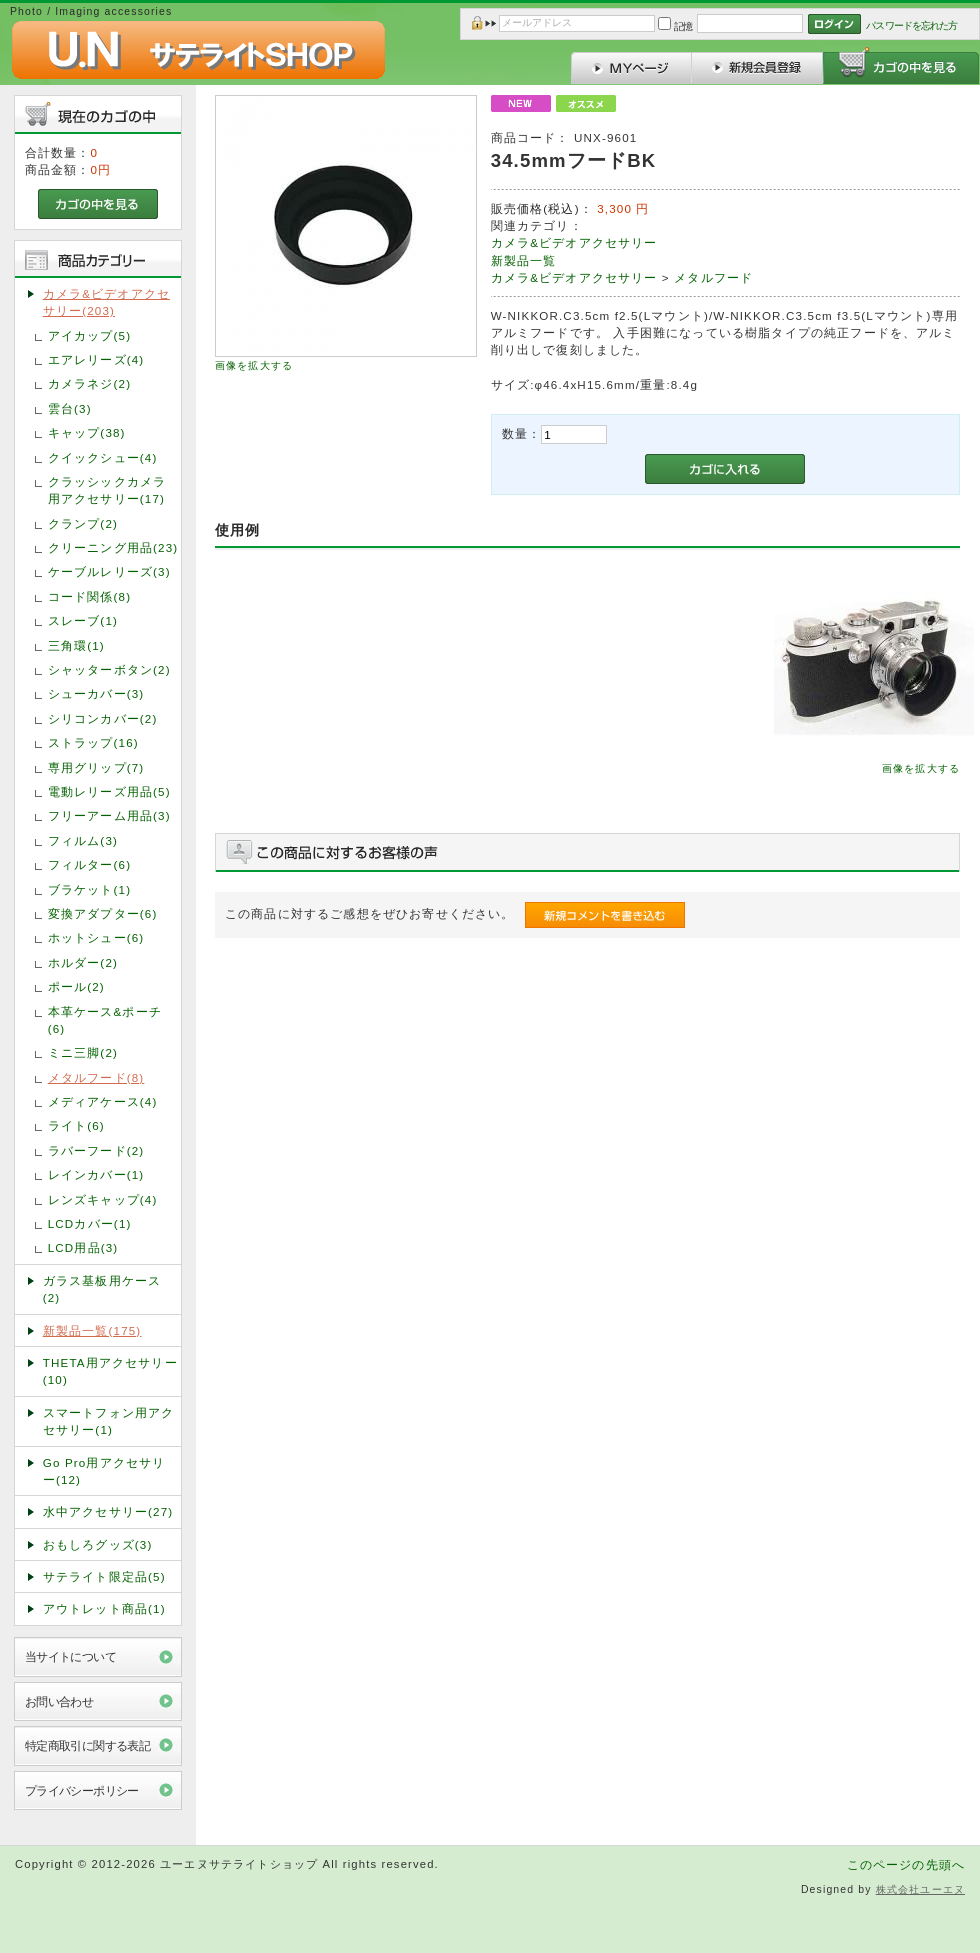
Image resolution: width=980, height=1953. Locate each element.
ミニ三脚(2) (83, 1052)
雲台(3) (70, 408)
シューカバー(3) (96, 693)
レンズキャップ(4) (103, 1199)
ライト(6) (76, 1125)
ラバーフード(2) (96, 1150)
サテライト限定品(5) (104, 1576)
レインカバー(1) (96, 1174)
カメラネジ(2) (89, 383)
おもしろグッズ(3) (98, 1544)
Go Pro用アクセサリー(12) (104, 1471)
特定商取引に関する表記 (88, 1745)
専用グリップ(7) (96, 767)
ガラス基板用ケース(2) (102, 1289)
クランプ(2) (83, 523)
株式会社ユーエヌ (920, 1889)
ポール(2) (76, 986)
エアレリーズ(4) (96, 359)
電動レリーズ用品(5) (109, 791)
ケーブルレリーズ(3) (109, 571)
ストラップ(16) (93, 742)
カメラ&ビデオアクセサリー (574, 242)
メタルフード (713, 277)
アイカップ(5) (89, 335)
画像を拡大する (254, 365)
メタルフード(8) (96, 1077)
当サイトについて (70, 1656)
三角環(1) (76, 645)
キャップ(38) (87, 432)
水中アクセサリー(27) (108, 1511)
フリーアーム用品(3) (109, 815)
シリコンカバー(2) (103, 718)
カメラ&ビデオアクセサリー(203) (106, 302)
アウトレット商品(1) (104, 1608)
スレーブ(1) (83, 620)
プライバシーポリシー (82, 1790)
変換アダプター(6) (103, 913)
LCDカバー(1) (90, 1223)
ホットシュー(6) (96, 937)
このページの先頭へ (906, 1864)
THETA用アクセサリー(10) (110, 1371)
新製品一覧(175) (92, 1330)
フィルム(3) (83, 840)
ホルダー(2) (83, 962)
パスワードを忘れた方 (911, 25)
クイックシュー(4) (103, 457)
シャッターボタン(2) (109, 669)
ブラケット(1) (89, 889)
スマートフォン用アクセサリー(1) (109, 1421)
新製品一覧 (524, 260)
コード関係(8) (89, 596)
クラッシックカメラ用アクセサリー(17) (107, 490)
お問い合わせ (59, 1701)
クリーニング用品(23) (113, 547)
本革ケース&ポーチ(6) (105, 1020)
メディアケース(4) (103, 1101)
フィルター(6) (89, 864)
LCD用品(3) (83, 1247)
